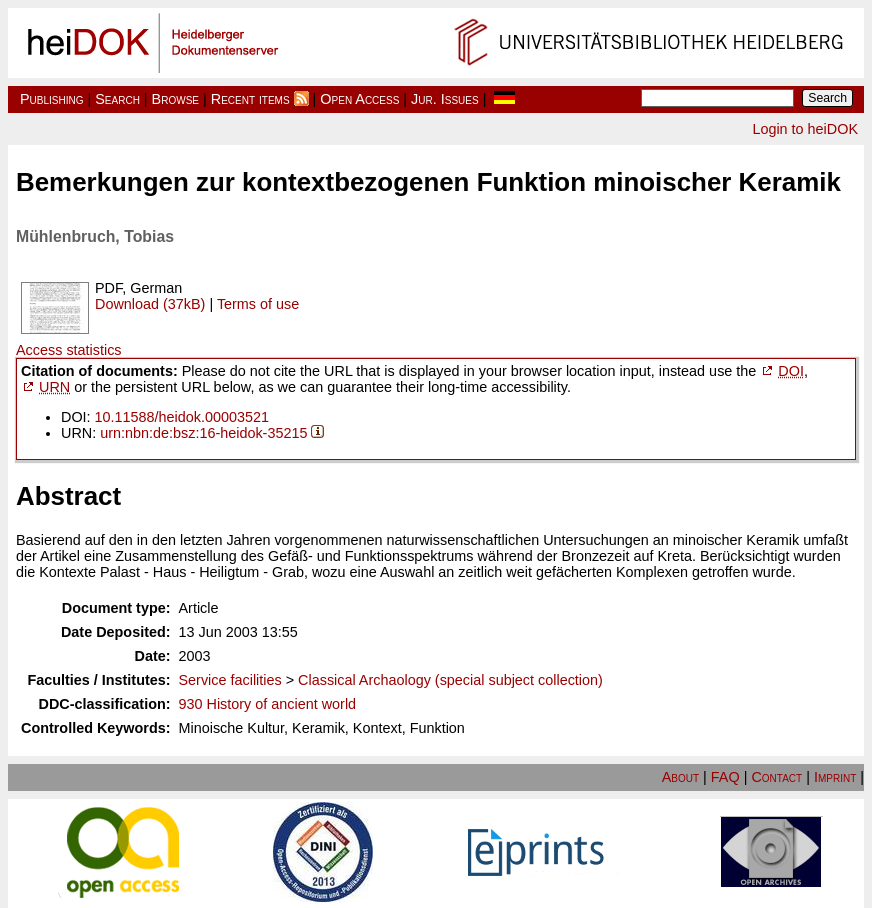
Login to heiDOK (805, 129)
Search (117, 99)
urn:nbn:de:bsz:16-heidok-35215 (203, 433)
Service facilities (230, 680)
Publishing (52, 99)
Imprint (835, 777)
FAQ (725, 777)
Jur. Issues (445, 99)
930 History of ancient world (268, 704)
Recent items (250, 99)
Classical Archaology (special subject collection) (450, 680)
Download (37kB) (150, 304)
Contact (776, 777)
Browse (175, 99)
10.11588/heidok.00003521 (182, 417)
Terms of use (258, 304)
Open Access (359, 99)
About (680, 777)
